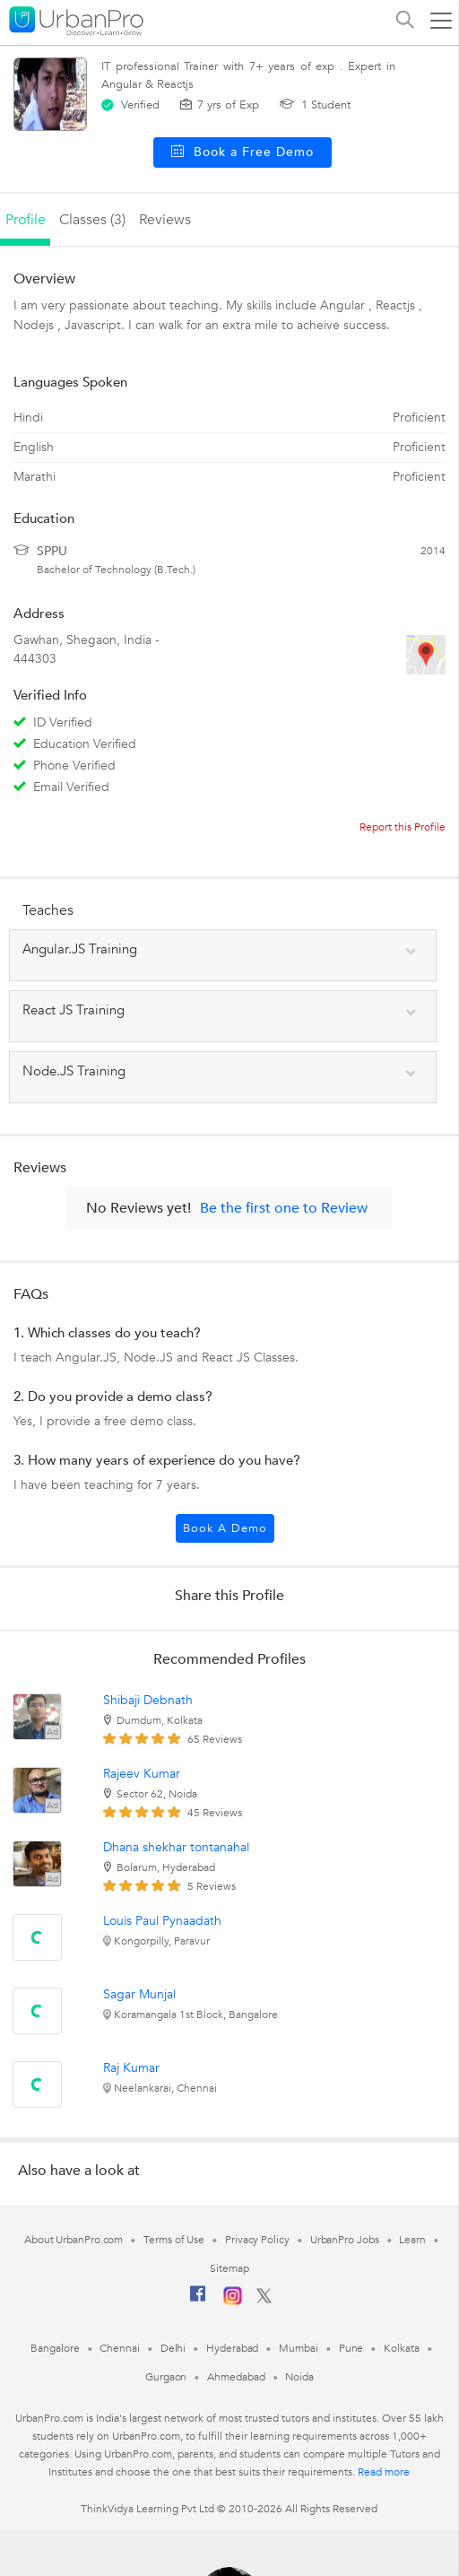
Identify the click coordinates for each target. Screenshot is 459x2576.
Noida (299, 2377)
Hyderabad (232, 2348)
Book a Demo (225, 1528)
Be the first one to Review (284, 1208)
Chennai (119, 2348)
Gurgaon (165, 2377)
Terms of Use (173, 2239)
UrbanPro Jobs (344, 2239)
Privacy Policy (257, 2239)
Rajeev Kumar (141, 1773)
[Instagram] (232, 2301)
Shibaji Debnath (148, 1700)
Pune (351, 2348)
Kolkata (401, 2348)
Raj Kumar (131, 2067)
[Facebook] (198, 2300)
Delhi (173, 2348)
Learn (412, 2239)
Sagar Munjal (139, 1994)
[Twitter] (264, 2300)
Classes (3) (92, 220)
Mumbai (298, 2348)
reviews (165, 220)
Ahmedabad (235, 2377)
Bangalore (54, 2348)
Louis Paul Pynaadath (162, 1920)
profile (25, 220)
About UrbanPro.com (73, 2239)
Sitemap (229, 2268)
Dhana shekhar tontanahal (176, 1847)
